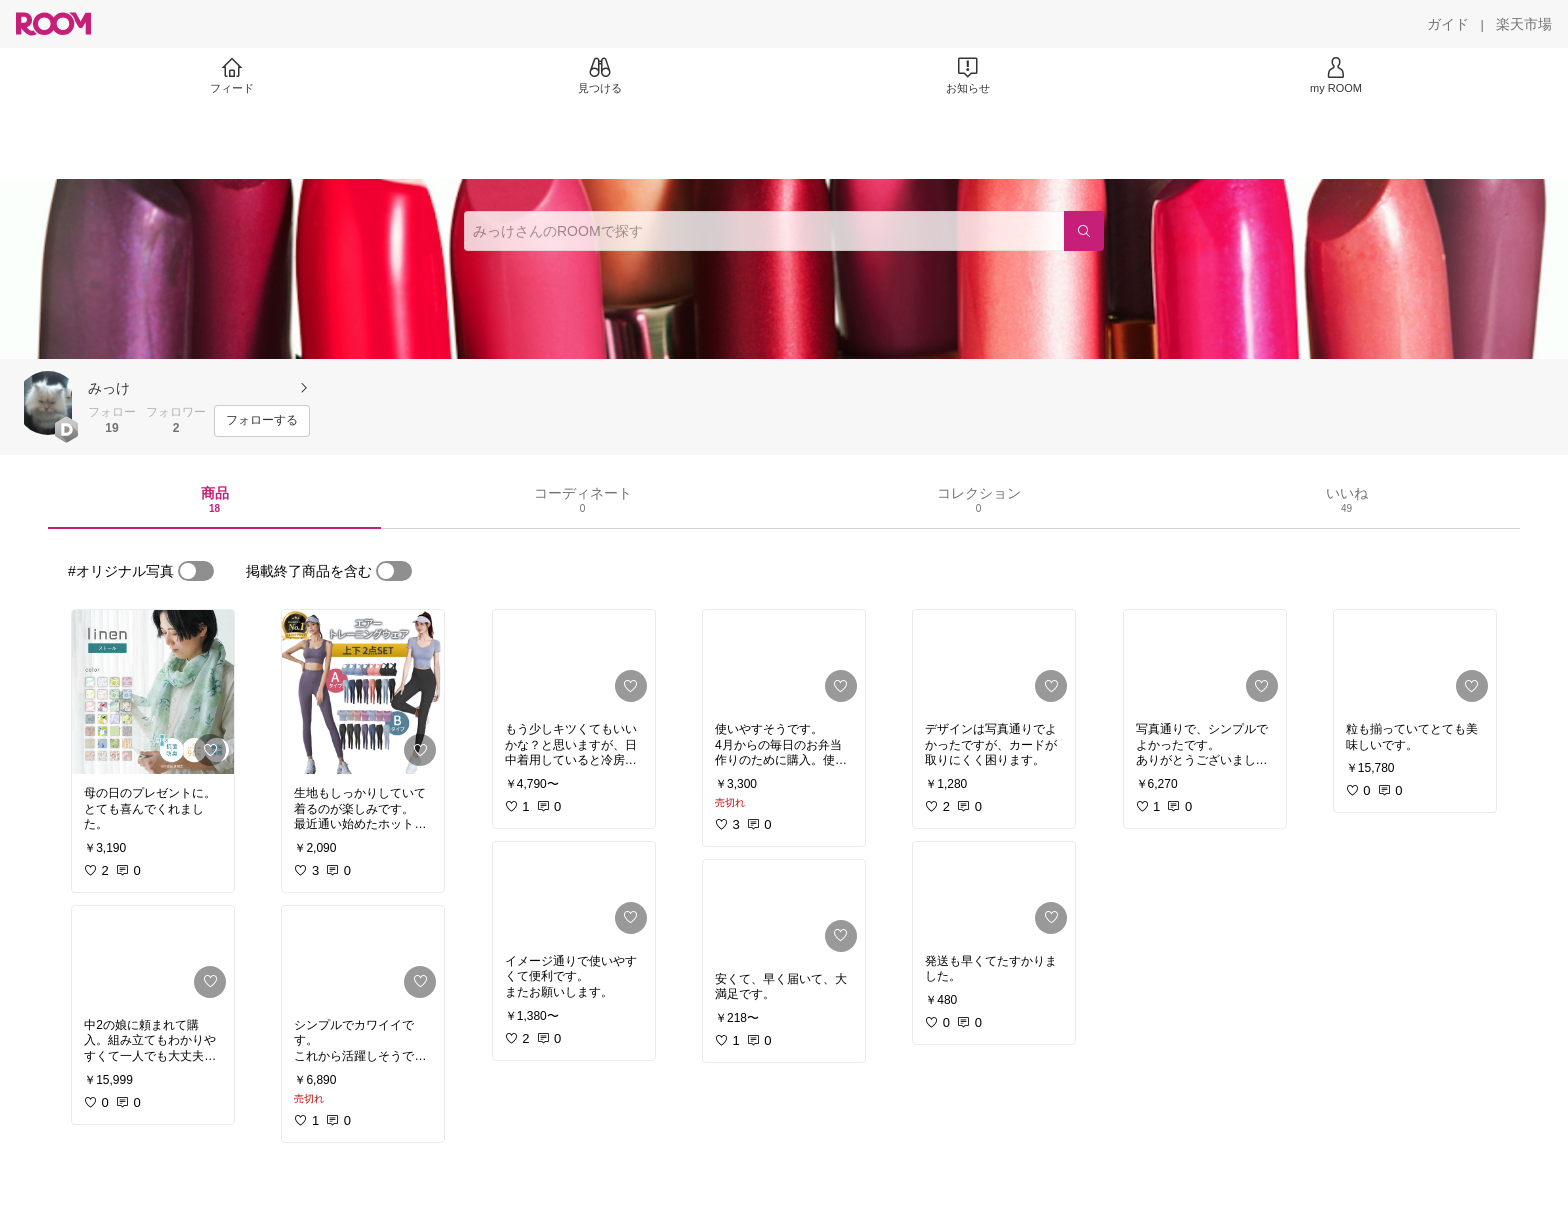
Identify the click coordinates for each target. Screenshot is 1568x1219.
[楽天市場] (1524, 24)
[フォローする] (262, 421)
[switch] (196, 571)
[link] (153, 692)
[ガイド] (1448, 24)
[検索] (1084, 231)
